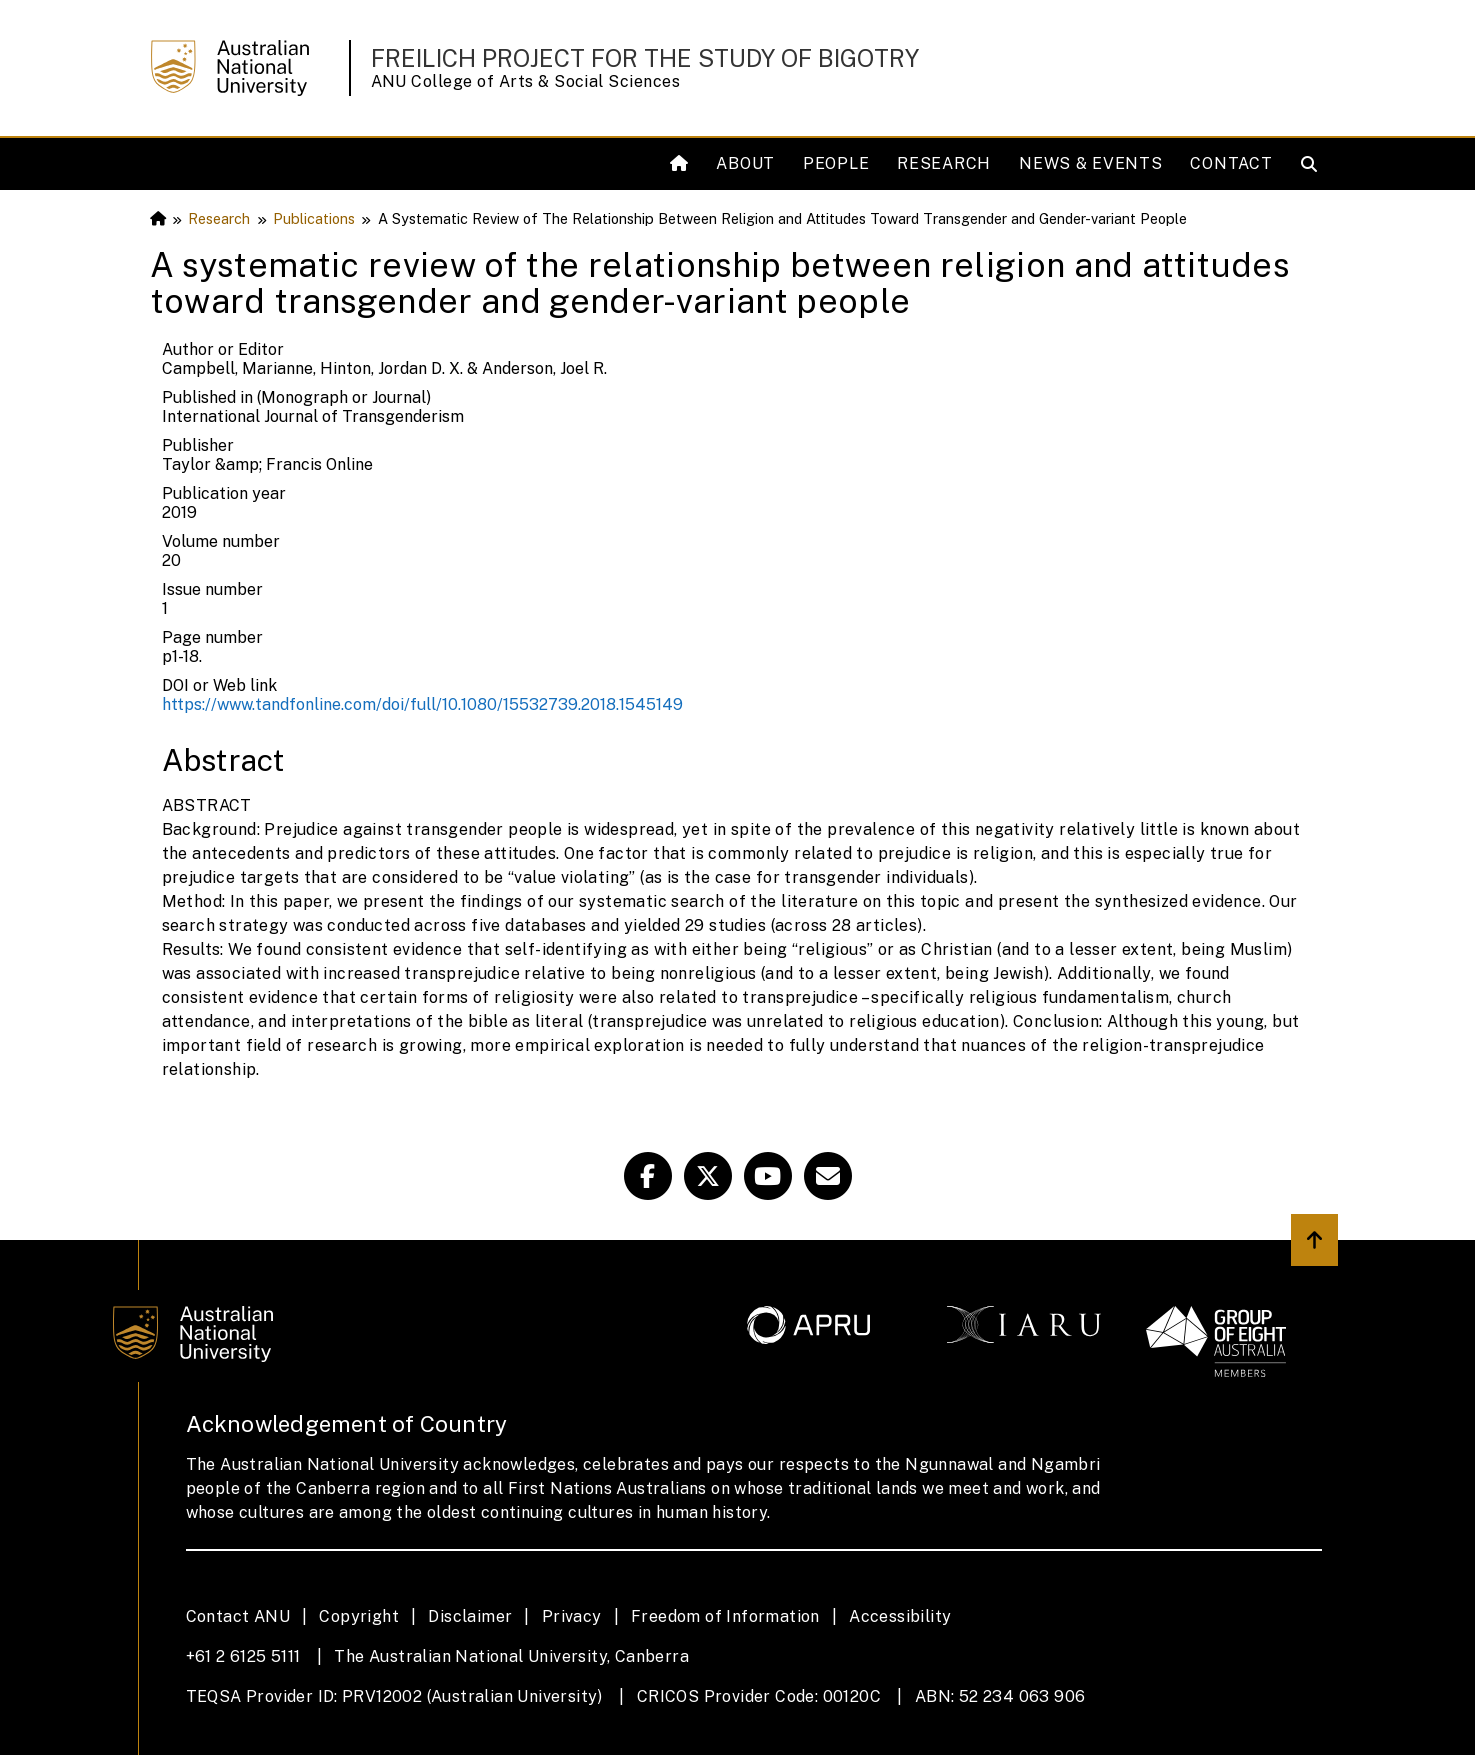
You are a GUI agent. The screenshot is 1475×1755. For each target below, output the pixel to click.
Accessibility (900, 1616)
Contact (1231, 163)
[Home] (681, 164)
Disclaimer (470, 1616)
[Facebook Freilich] (648, 1176)
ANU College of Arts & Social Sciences (526, 81)
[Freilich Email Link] (828, 1176)
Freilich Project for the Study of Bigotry (645, 58)
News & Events (1090, 163)
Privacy (572, 1616)
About (745, 163)
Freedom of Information (725, 1616)
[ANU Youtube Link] (768, 1176)
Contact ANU (238, 1616)
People (836, 163)
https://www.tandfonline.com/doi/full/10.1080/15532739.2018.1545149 (422, 704)
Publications (314, 218)
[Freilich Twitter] (708, 1176)
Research (944, 163)
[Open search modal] (1313, 164)
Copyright (359, 1616)
